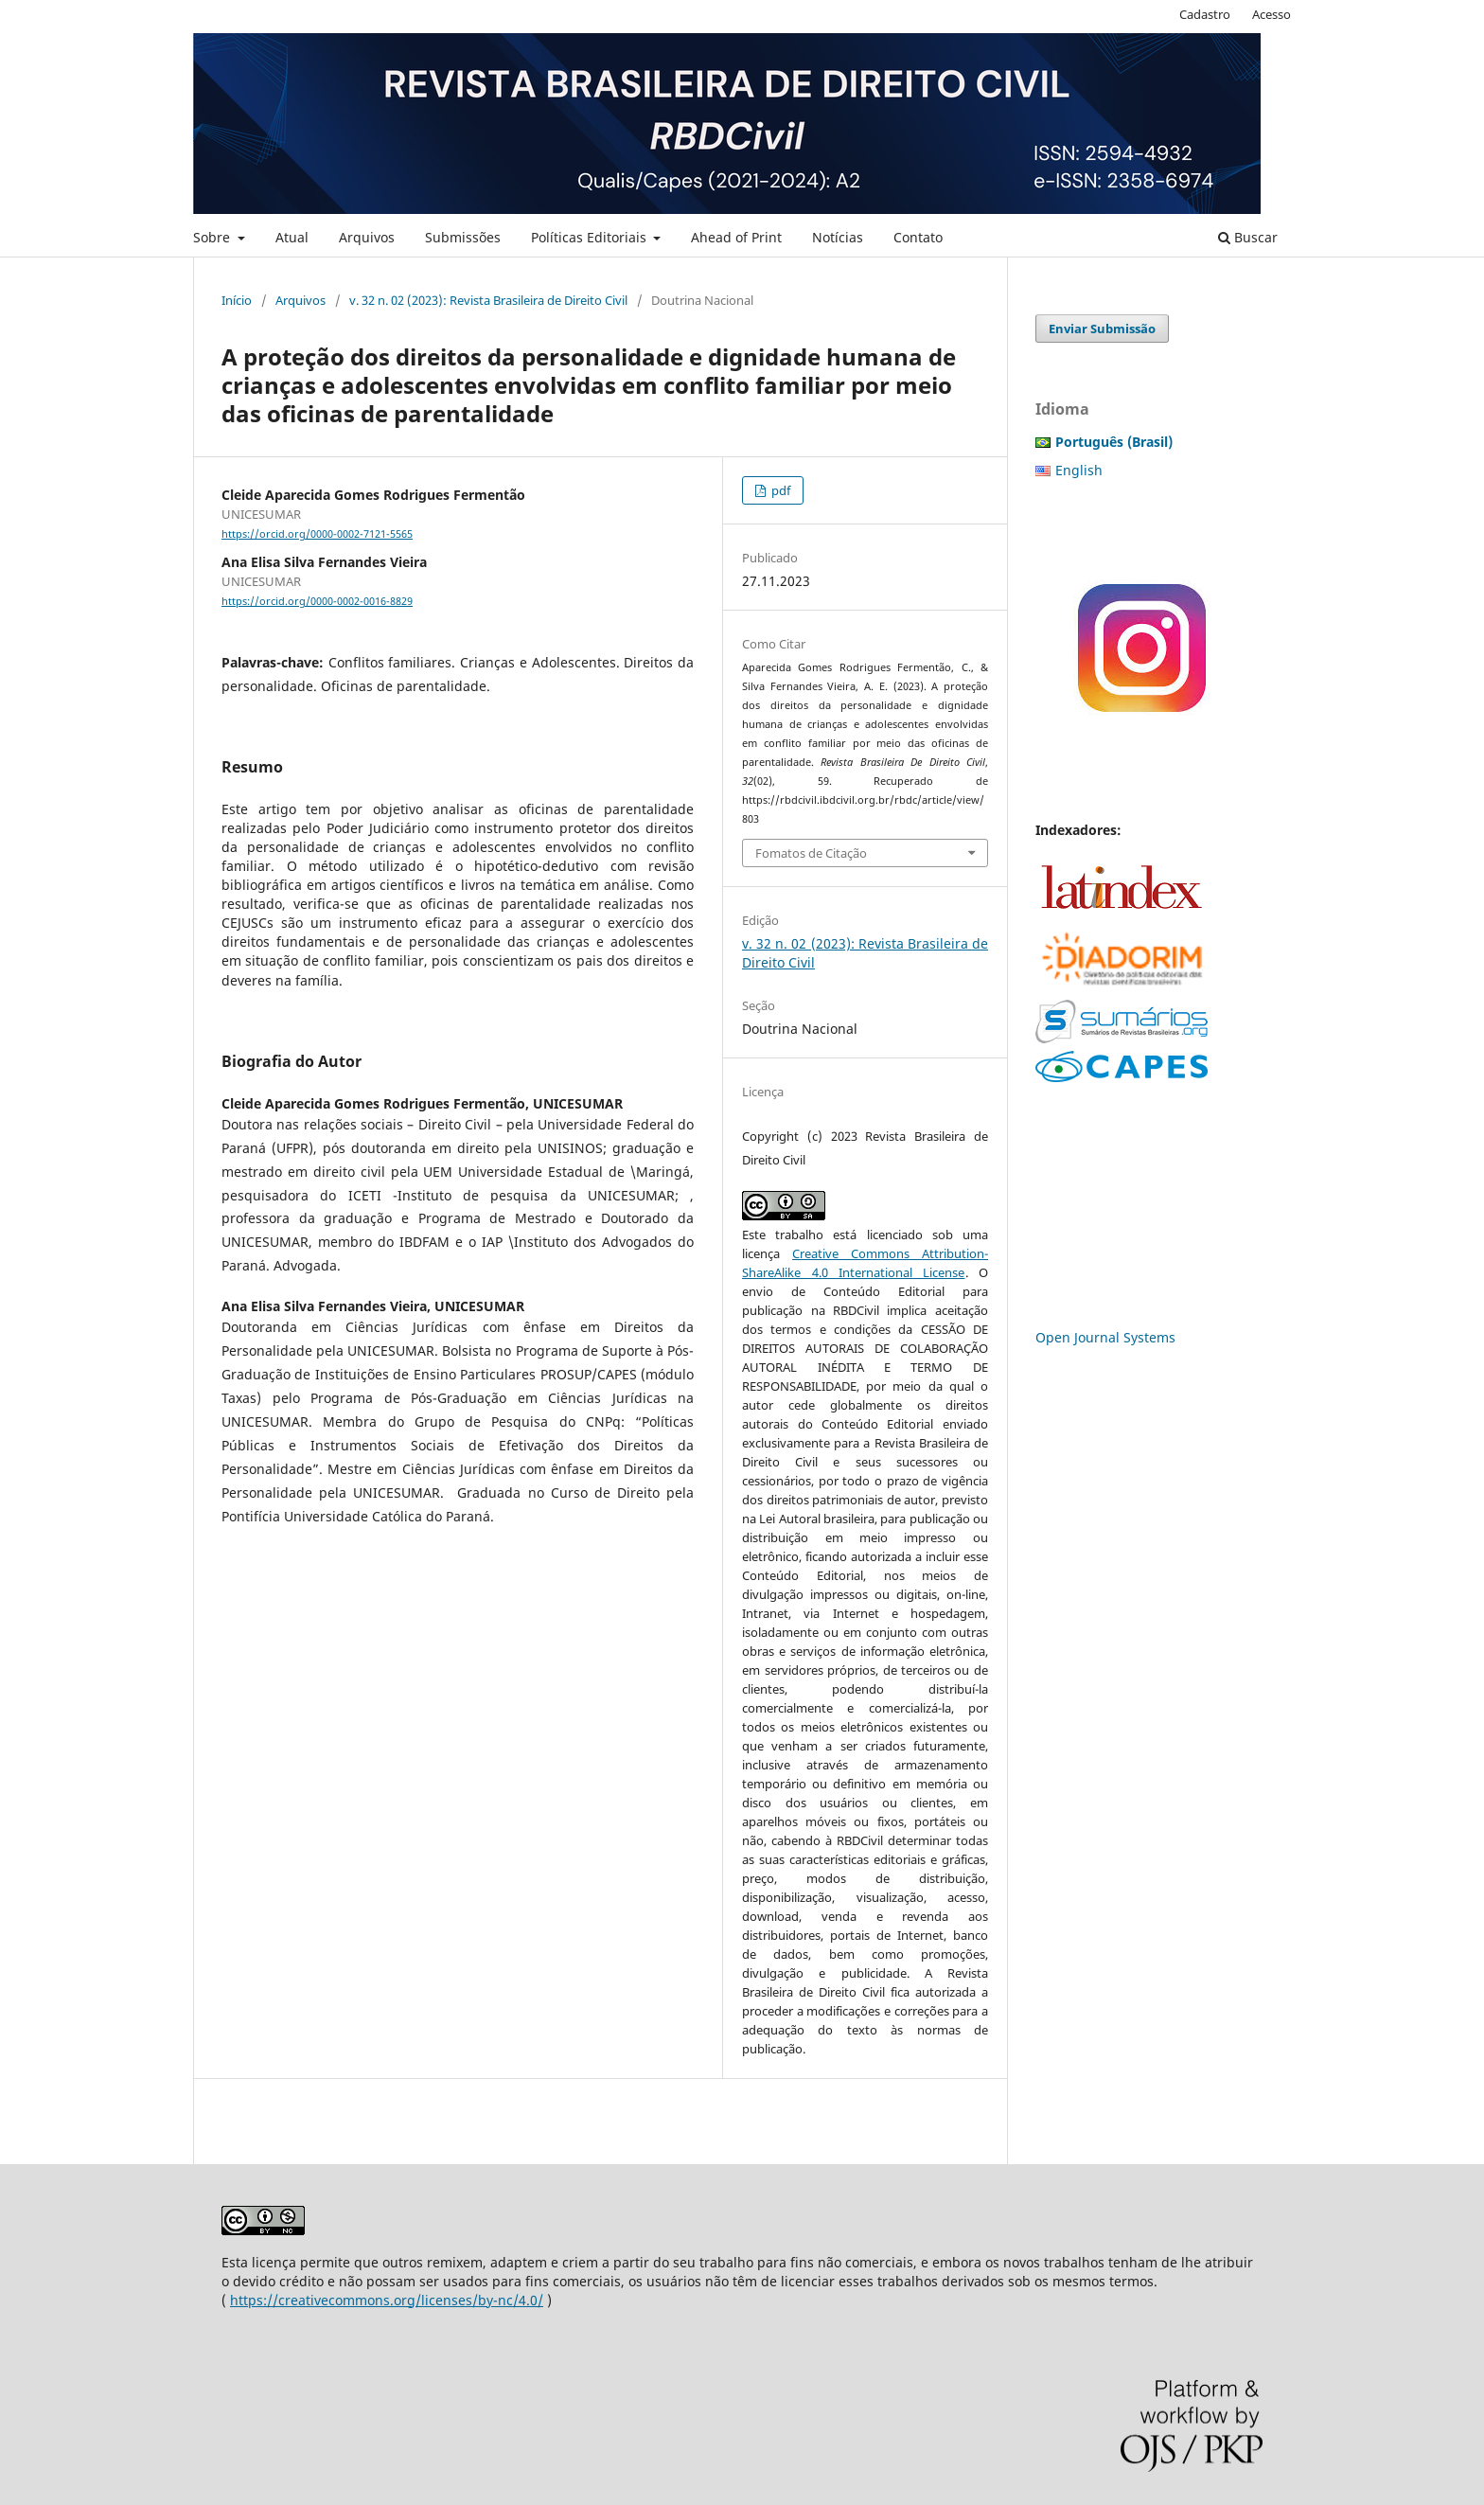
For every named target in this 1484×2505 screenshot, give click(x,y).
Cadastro (1204, 14)
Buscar (1248, 237)
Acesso (1271, 14)
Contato (918, 237)
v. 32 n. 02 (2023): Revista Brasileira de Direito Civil (488, 300)
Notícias (837, 237)
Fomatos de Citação (811, 853)
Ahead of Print (736, 237)
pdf (779, 490)
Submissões (463, 237)
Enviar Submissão (1102, 328)
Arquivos (367, 237)
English (1079, 470)
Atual (292, 237)
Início (236, 300)
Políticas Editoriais (590, 237)
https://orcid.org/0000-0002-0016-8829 (317, 601)
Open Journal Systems (1105, 1337)
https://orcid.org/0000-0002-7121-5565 (317, 534)
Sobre (213, 237)
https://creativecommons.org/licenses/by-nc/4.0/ (386, 2300)
